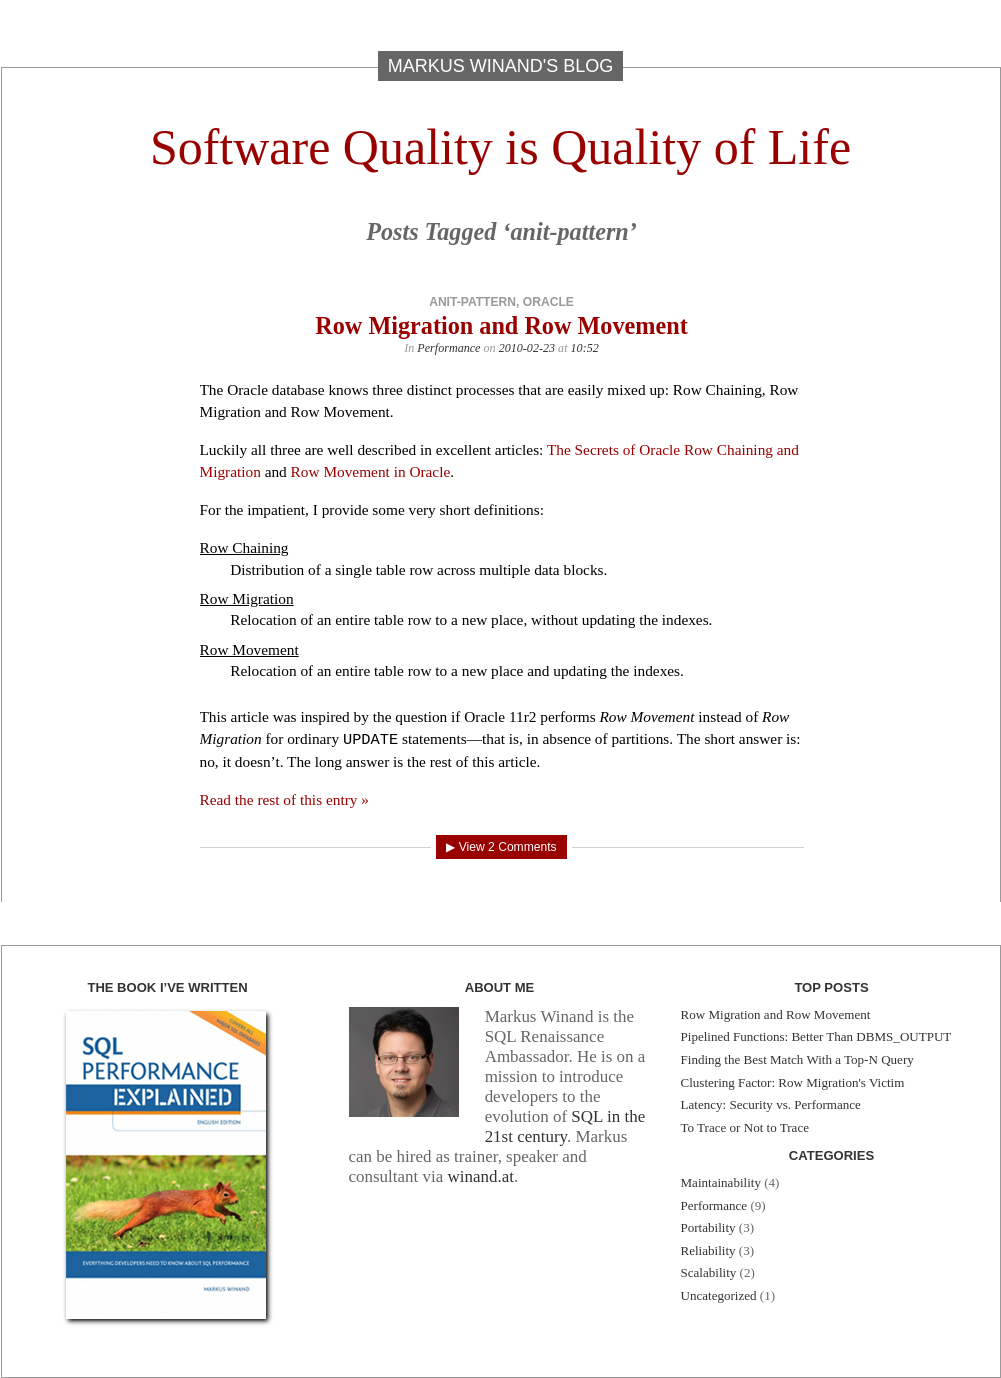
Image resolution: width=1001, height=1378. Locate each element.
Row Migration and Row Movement (501, 325)
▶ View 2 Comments (501, 847)
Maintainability (721, 1182)
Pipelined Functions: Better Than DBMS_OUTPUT (816, 1036)
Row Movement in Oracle (371, 471)
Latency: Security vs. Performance (771, 1104)
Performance (448, 348)
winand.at (480, 1176)
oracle (548, 302)
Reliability (708, 1250)
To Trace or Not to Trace (745, 1127)
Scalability (709, 1272)
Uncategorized (719, 1295)
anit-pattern (472, 302)
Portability (708, 1227)
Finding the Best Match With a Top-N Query (797, 1059)
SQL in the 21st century (565, 1126)
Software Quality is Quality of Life (500, 147)
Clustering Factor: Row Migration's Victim (793, 1082)
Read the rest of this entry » (284, 799)
